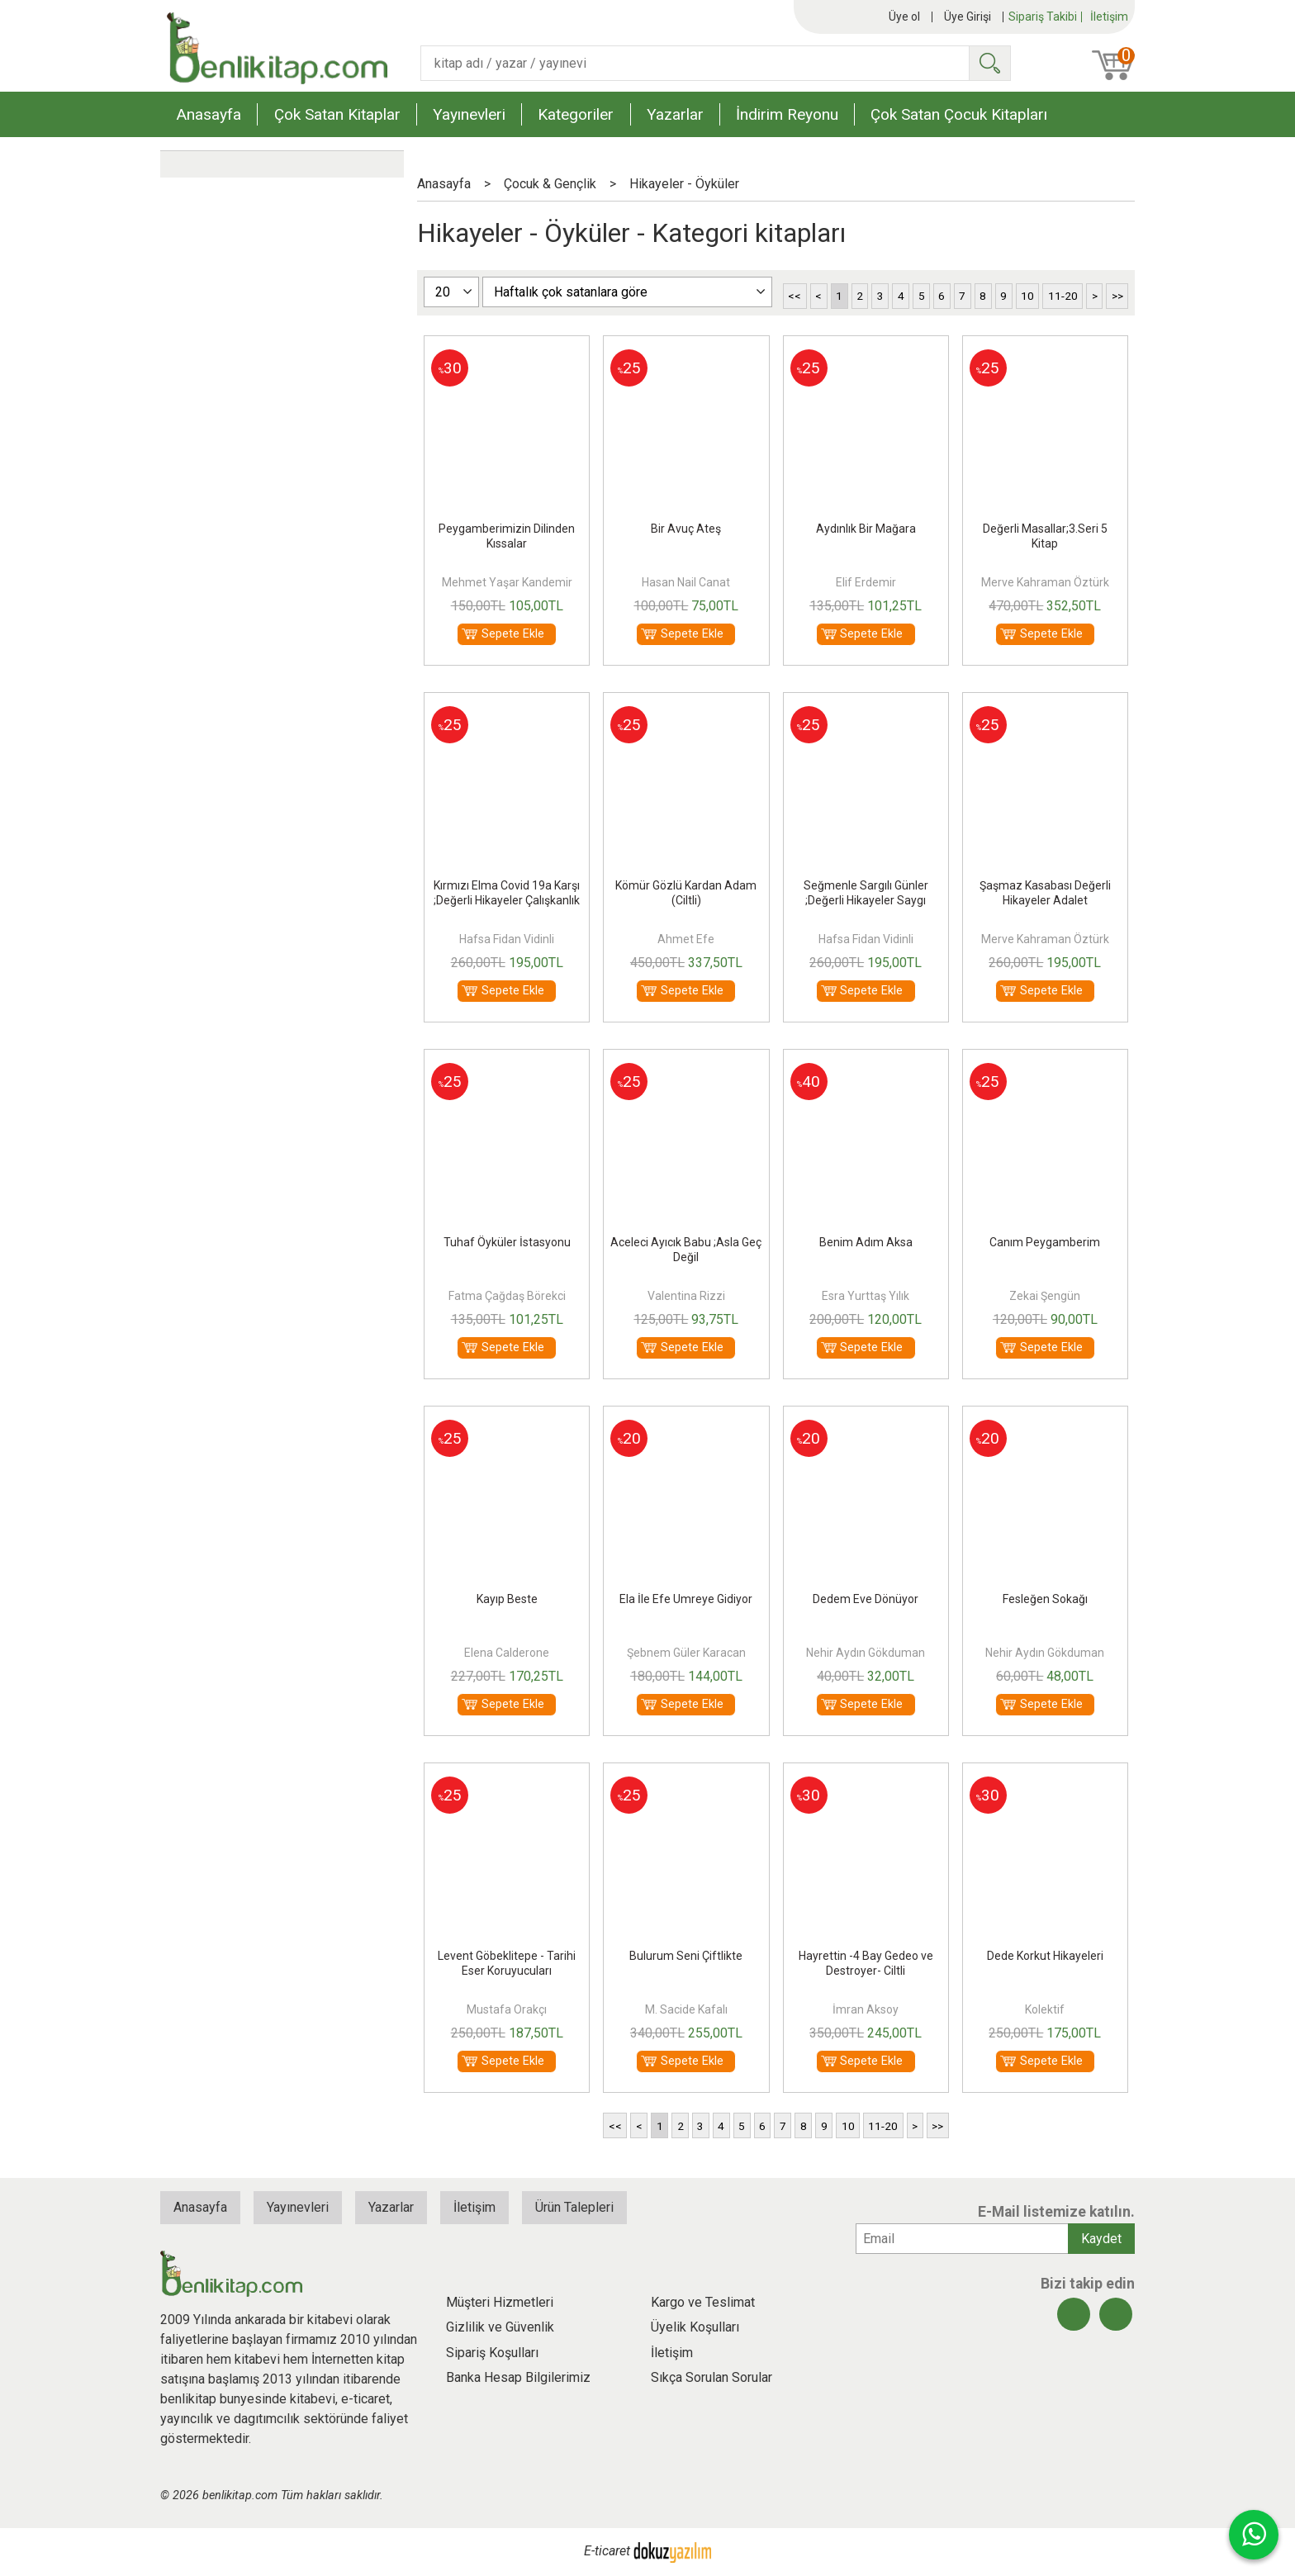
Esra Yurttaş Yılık (865, 1295)
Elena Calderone (506, 1652)
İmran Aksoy (865, 2009)
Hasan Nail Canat (686, 582)
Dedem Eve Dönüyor (865, 1599)
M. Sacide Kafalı (686, 2009)
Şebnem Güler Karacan (686, 1652)
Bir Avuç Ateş (686, 528)
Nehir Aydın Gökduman (865, 1652)
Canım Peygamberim (1044, 1242)
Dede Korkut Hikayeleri (1045, 1955)
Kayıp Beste (507, 1599)
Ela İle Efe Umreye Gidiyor (685, 1599)
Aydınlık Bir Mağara (866, 528)
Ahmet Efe (685, 939)
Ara (989, 63)
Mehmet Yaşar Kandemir (507, 582)
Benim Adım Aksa (866, 1242)
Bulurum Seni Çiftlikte (685, 1955)
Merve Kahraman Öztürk (1045, 582)
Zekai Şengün (1044, 1295)
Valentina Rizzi (686, 1295)
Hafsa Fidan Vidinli (506, 939)
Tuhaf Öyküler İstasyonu (507, 1242)
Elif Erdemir (866, 582)
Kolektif (1045, 2009)
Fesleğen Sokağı (1045, 1599)
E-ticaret (607, 2551)
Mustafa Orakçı (507, 2009)
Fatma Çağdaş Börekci (507, 1295)
